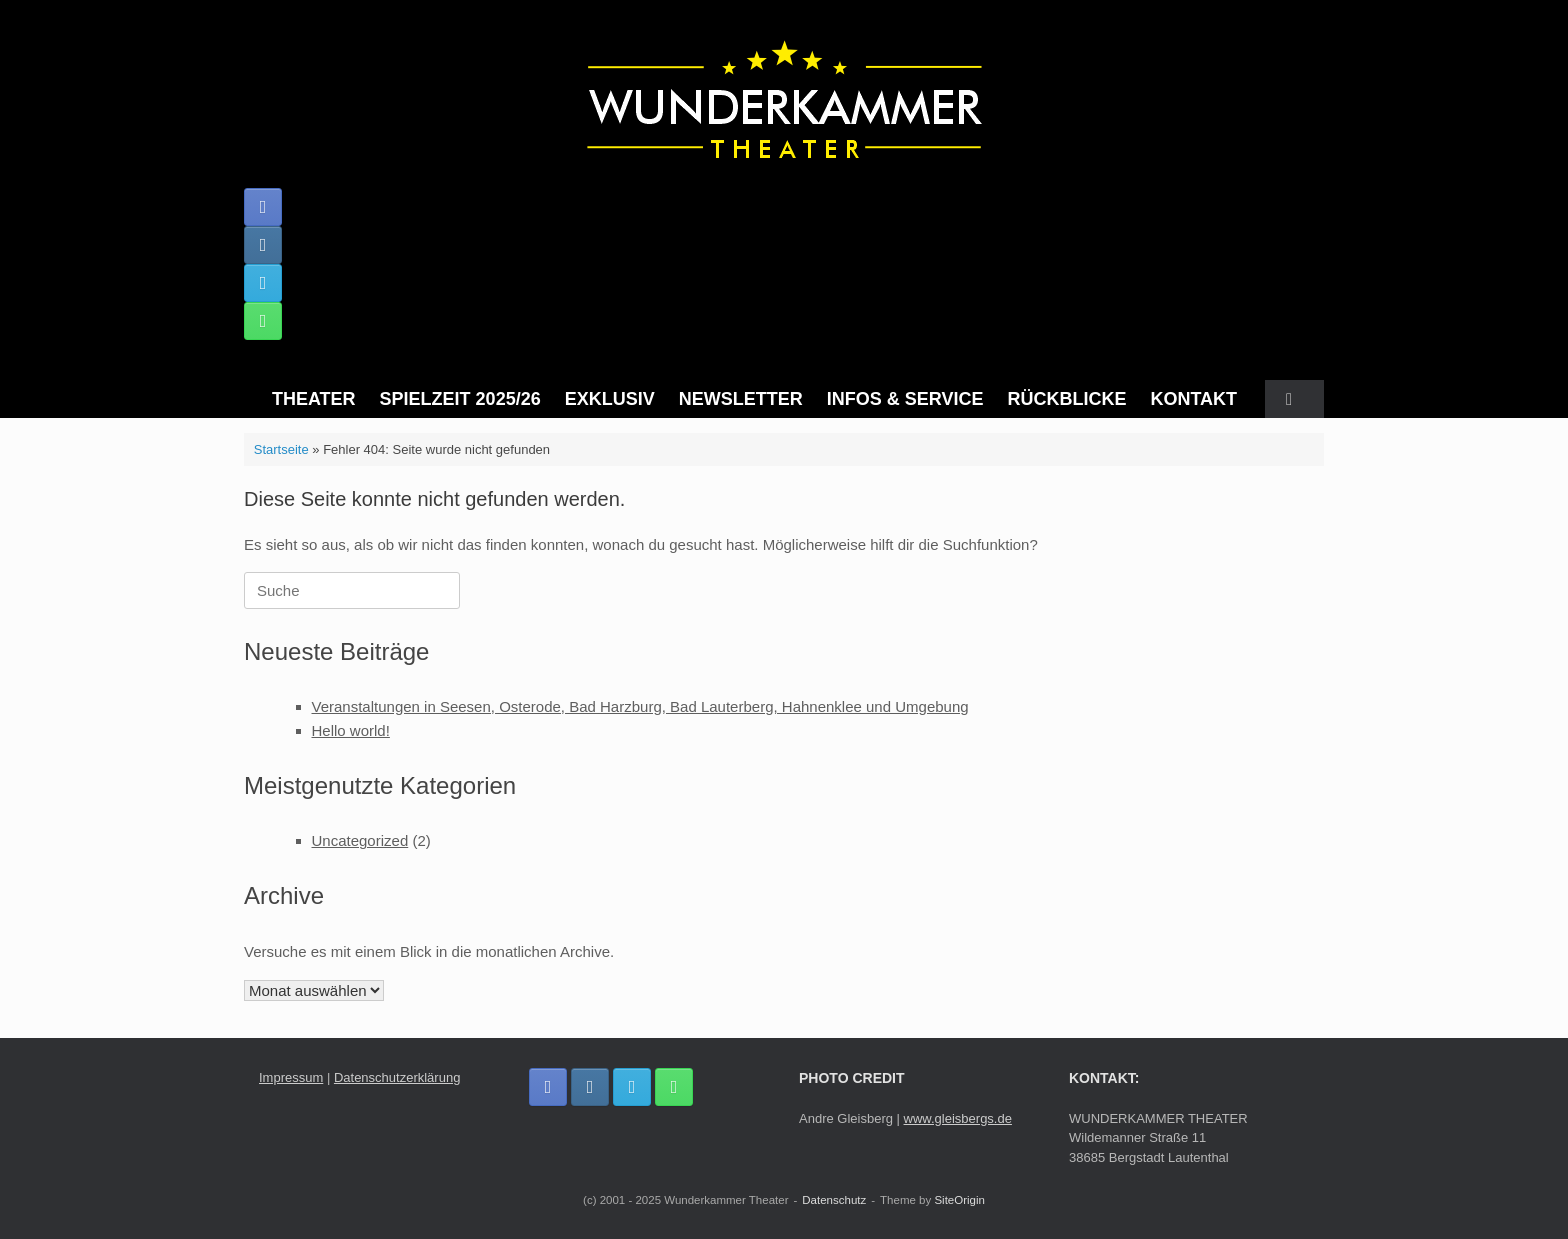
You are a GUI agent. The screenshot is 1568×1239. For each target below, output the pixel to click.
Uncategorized (360, 840)
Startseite (281, 449)
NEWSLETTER (741, 399)
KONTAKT (1193, 399)
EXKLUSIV (610, 399)
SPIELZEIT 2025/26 (460, 399)
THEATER (314, 399)
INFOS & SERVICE (905, 399)
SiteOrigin (959, 1200)
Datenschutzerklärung (397, 1077)
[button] (1294, 399)
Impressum (291, 1077)
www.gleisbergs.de (958, 1118)
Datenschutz (834, 1200)
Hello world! (351, 730)
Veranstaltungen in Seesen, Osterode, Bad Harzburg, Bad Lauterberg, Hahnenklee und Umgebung (640, 706)
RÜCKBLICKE (1066, 399)
